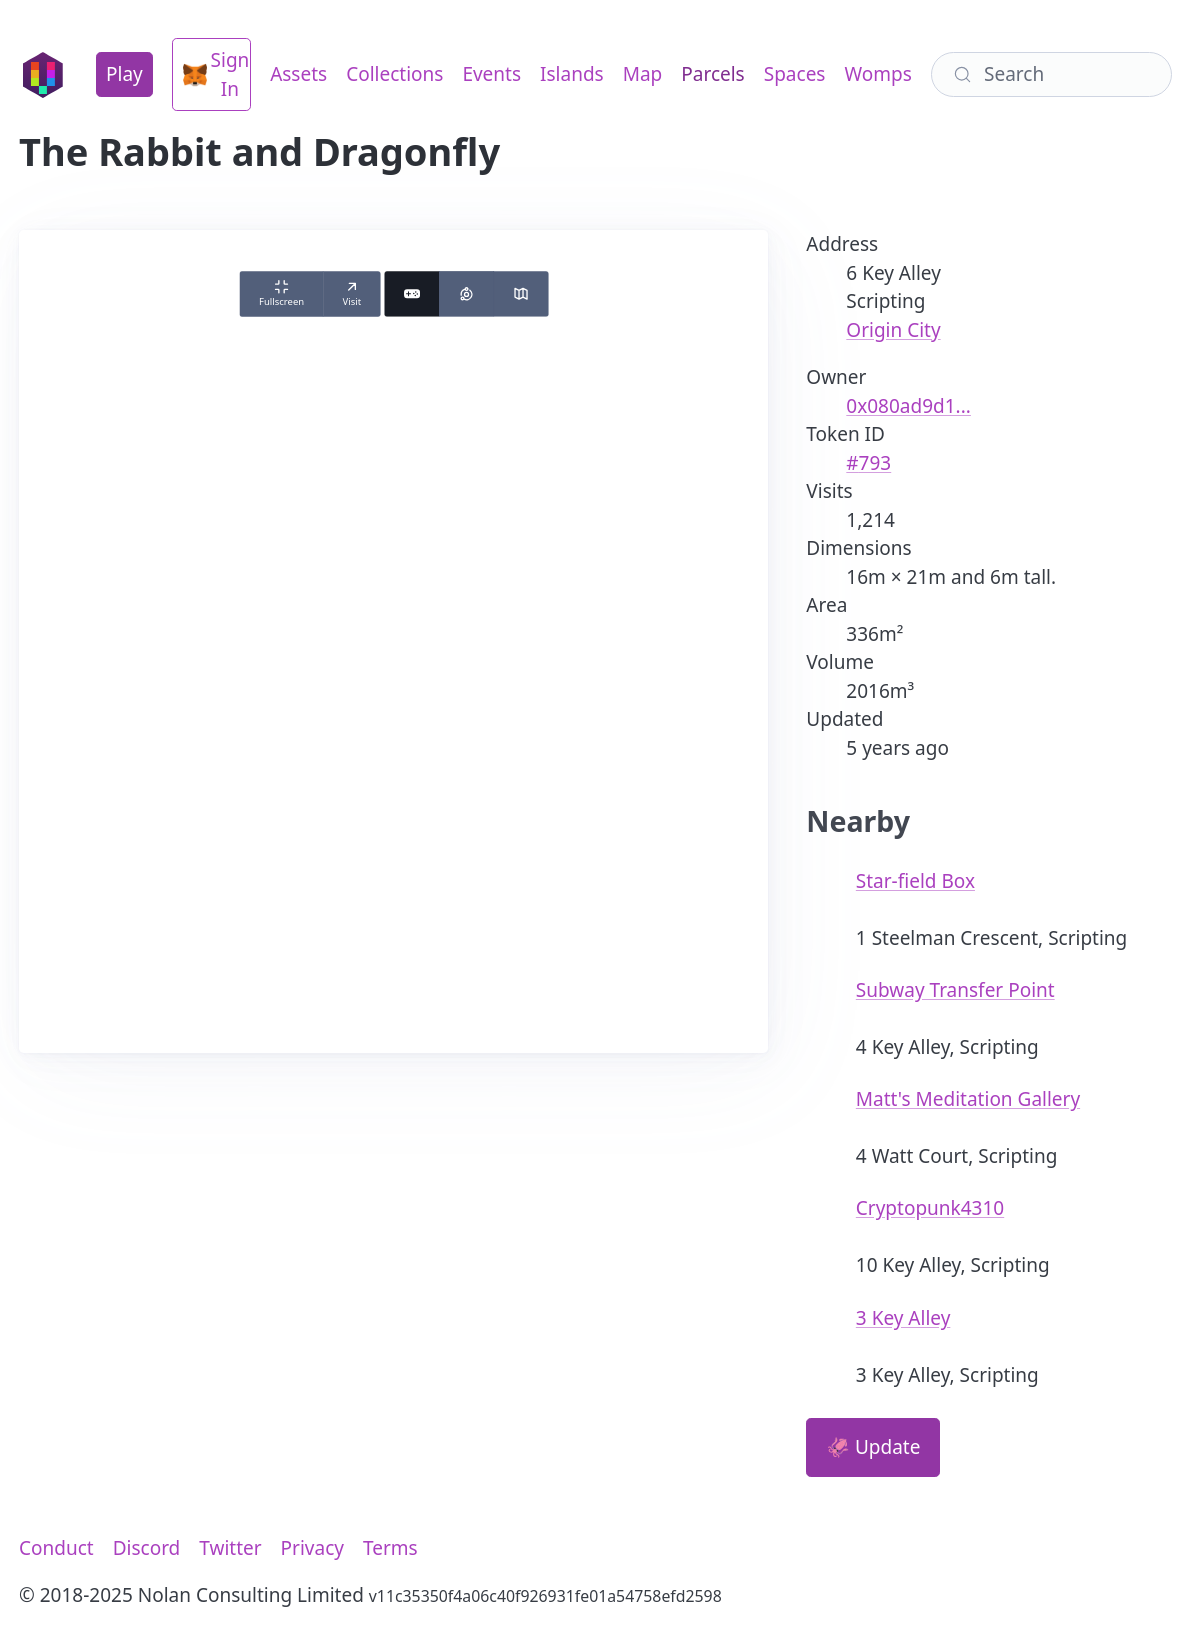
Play (124, 74)
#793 (868, 463)
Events (491, 74)
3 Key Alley (903, 1318)
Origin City (893, 330)
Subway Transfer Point (955, 990)
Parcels (712, 74)
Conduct (56, 1548)
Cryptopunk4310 (930, 1208)
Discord (147, 1548)
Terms (390, 1548)
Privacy (312, 1548)
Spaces (795, 74)
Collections (394, 74)
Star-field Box (915, 881)
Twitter (230, 1548)
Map (643, 74)
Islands (572, 74)
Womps (877, 74)
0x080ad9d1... (908, 406)
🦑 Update (873, 1447)
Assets (298, 74)
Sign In (216, 74)
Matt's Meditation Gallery (968, 1099)
